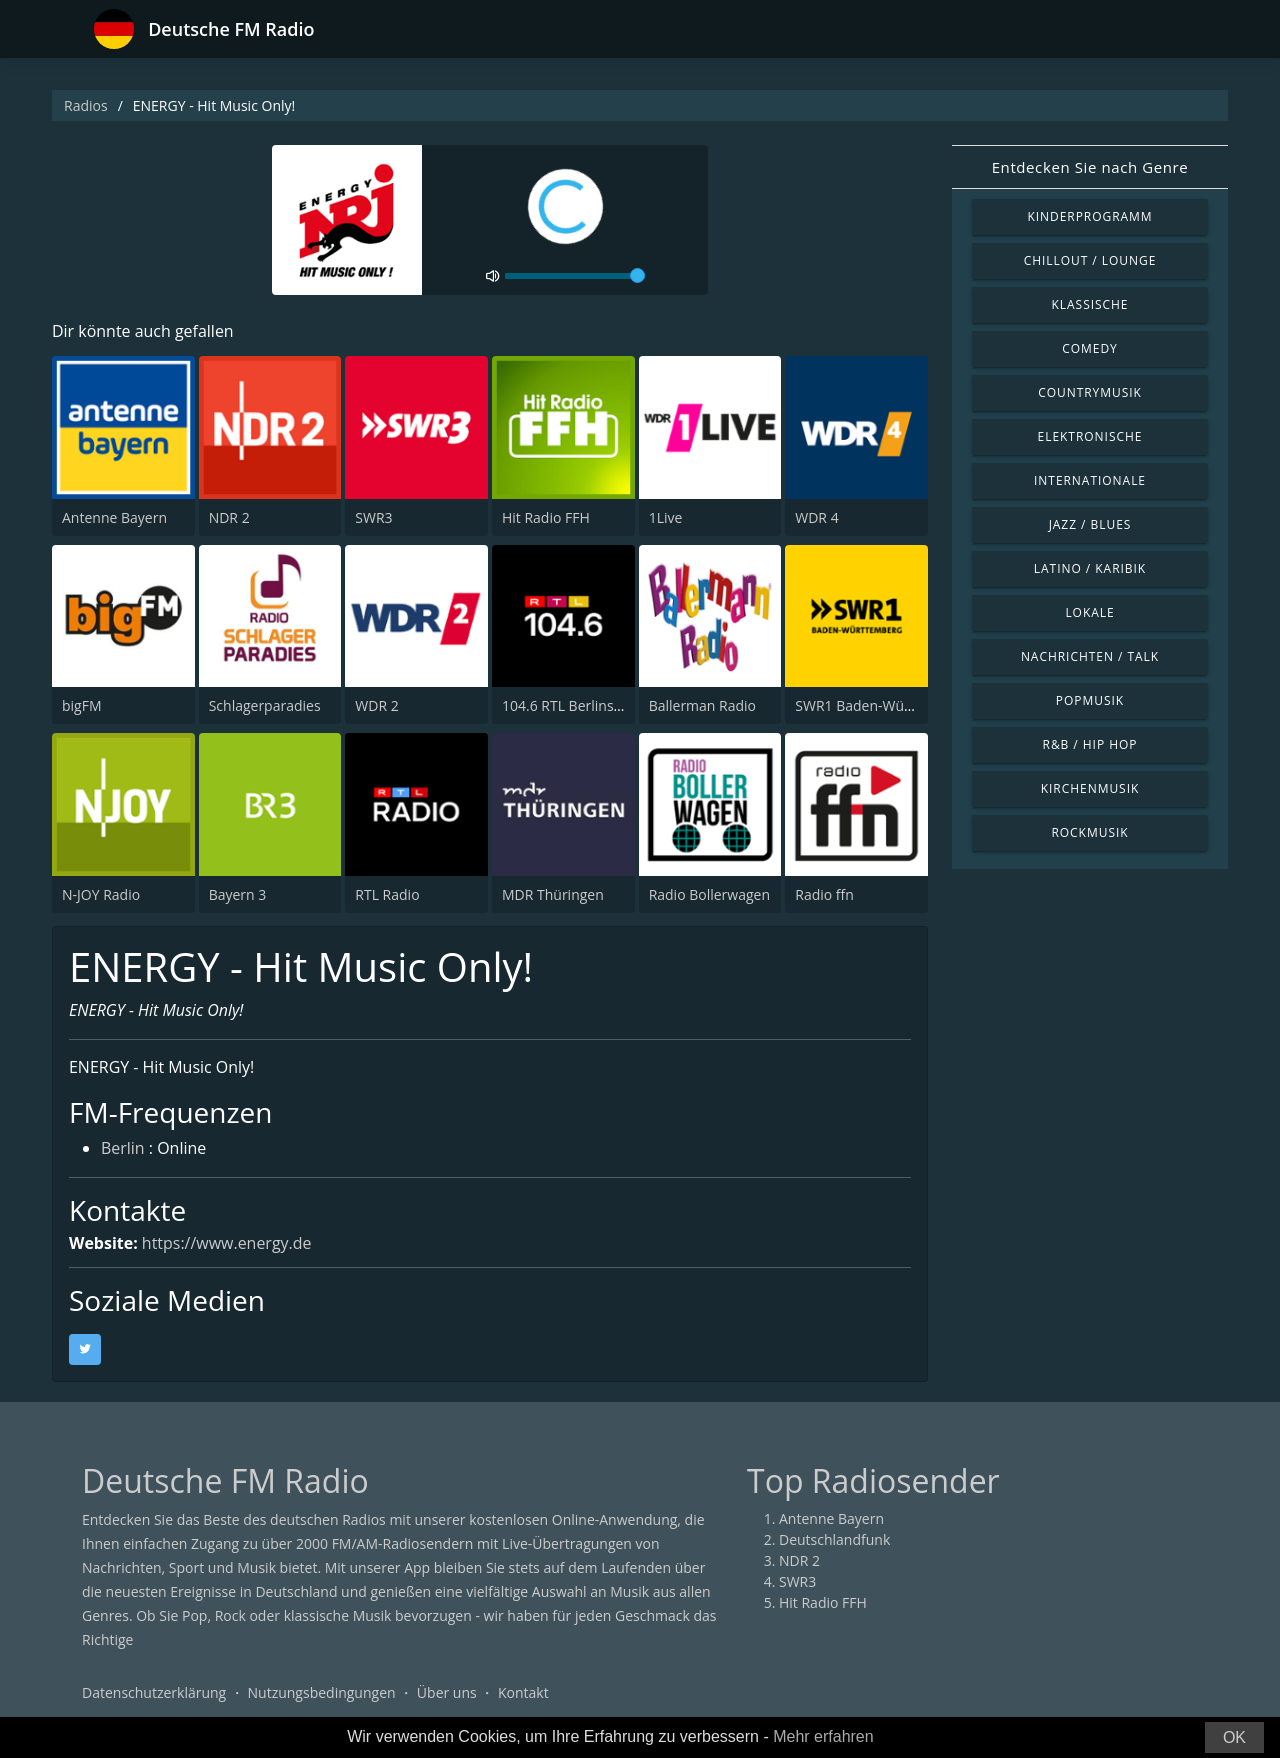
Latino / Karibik (1090, 568)
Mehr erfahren (823, 1736)
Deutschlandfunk (834, 1539)
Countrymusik (1090, 392)
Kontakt (523, 1692)
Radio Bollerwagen (709, 894)
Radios (86, 105)
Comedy (1090, 348)
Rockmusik (1089, 832)
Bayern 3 (238, 894)
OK (1234, 1737)
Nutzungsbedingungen (322, 1692)
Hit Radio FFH (546, 517)
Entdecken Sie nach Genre (1090, 167)
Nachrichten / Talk (1090, 656)
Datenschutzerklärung (154, 1692)
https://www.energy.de (227, 1243)
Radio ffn (824, 894)
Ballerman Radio (702, 705)
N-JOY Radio (101, 894)
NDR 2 (229, 517)
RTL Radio (387, 894)
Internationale (1090, 480)
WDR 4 (816, 517)
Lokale (1089, 612)
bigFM (82, 705)
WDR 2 (376, 705)
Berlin (123, 1150)
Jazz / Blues (1090, 524)
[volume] (575, 276)
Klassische (1090, 304)
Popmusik (1090, 700)
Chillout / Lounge (1090, 260)
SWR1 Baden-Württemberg (882, 705)
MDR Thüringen (553, 894)
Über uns (447, 1692)
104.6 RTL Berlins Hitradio (586, 705)
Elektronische (1090, 436)
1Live (666, 517)
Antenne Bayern (114, 517)
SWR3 (373, 517)
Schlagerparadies (265, 705)
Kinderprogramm (1089, 216)
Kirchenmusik (1090, 788)
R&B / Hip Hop (1090, 744)
